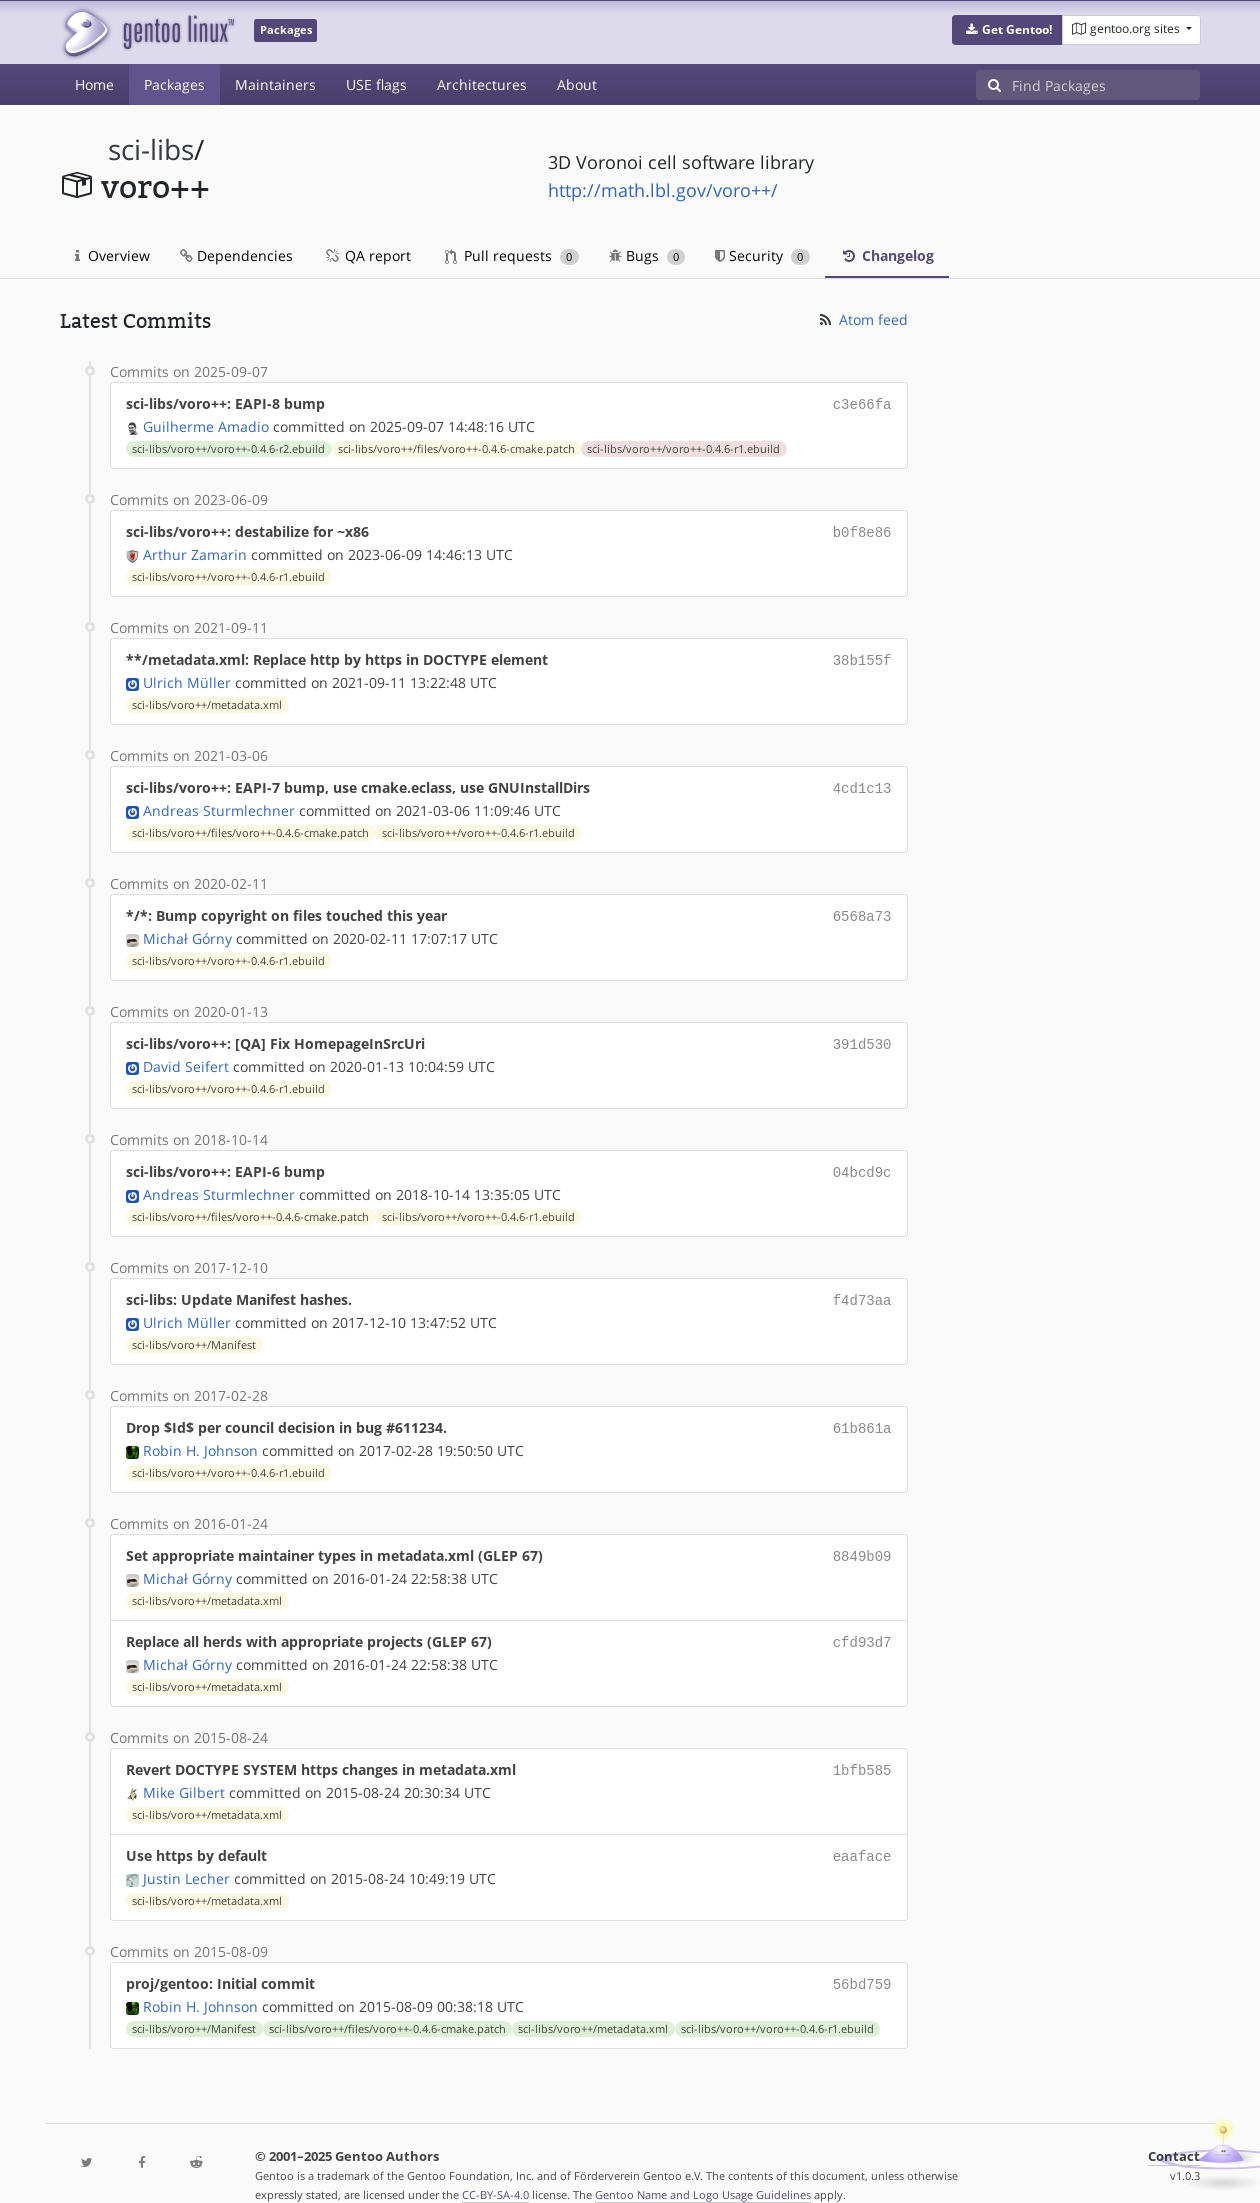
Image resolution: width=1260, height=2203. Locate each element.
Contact (1174, 2128)
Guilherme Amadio (206, 424)
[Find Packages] (1106, 85)
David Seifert (186, 1054)
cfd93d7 (862, 1621)
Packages (174, 84)
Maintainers (275, 84)
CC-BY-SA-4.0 (495, 2166)
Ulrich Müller (187, 676)
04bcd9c (862, 1159)
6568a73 (862, 907)
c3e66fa (862, 403)
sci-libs (151, 149)
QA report (367, 255)
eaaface (862, 1831)
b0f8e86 (862, 529)
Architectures (482, 84)
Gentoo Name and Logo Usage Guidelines (703, 2166)
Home (94, 84)
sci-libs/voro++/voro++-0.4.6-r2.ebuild (228, 447)
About (577, 84)
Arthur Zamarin (195, 550)
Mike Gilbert (184, 1768)
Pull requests (512, 255)
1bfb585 (862, 1747)
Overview (112, 255)
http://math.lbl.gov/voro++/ (663, 190)
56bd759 (862, 1957)
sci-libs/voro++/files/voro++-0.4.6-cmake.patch (456, 447)
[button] (1007, 30)
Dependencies (236, 255)
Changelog (887, 255)
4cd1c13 (862, 781)
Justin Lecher (186, 1852)
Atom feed (862, 319)
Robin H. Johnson (200, 1432)
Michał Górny (187, 928)
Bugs (647, 255)
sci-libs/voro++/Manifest (194, 1329)
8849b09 (862, 1537)
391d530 (862, 1033)
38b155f (862, 655)
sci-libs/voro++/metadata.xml (207, 699)
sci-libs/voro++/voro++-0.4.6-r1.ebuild (683, 447)
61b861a (862, 1411)
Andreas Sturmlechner (219, 802)
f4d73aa (862, 1285)
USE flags (376, 84)
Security (762, 255)
